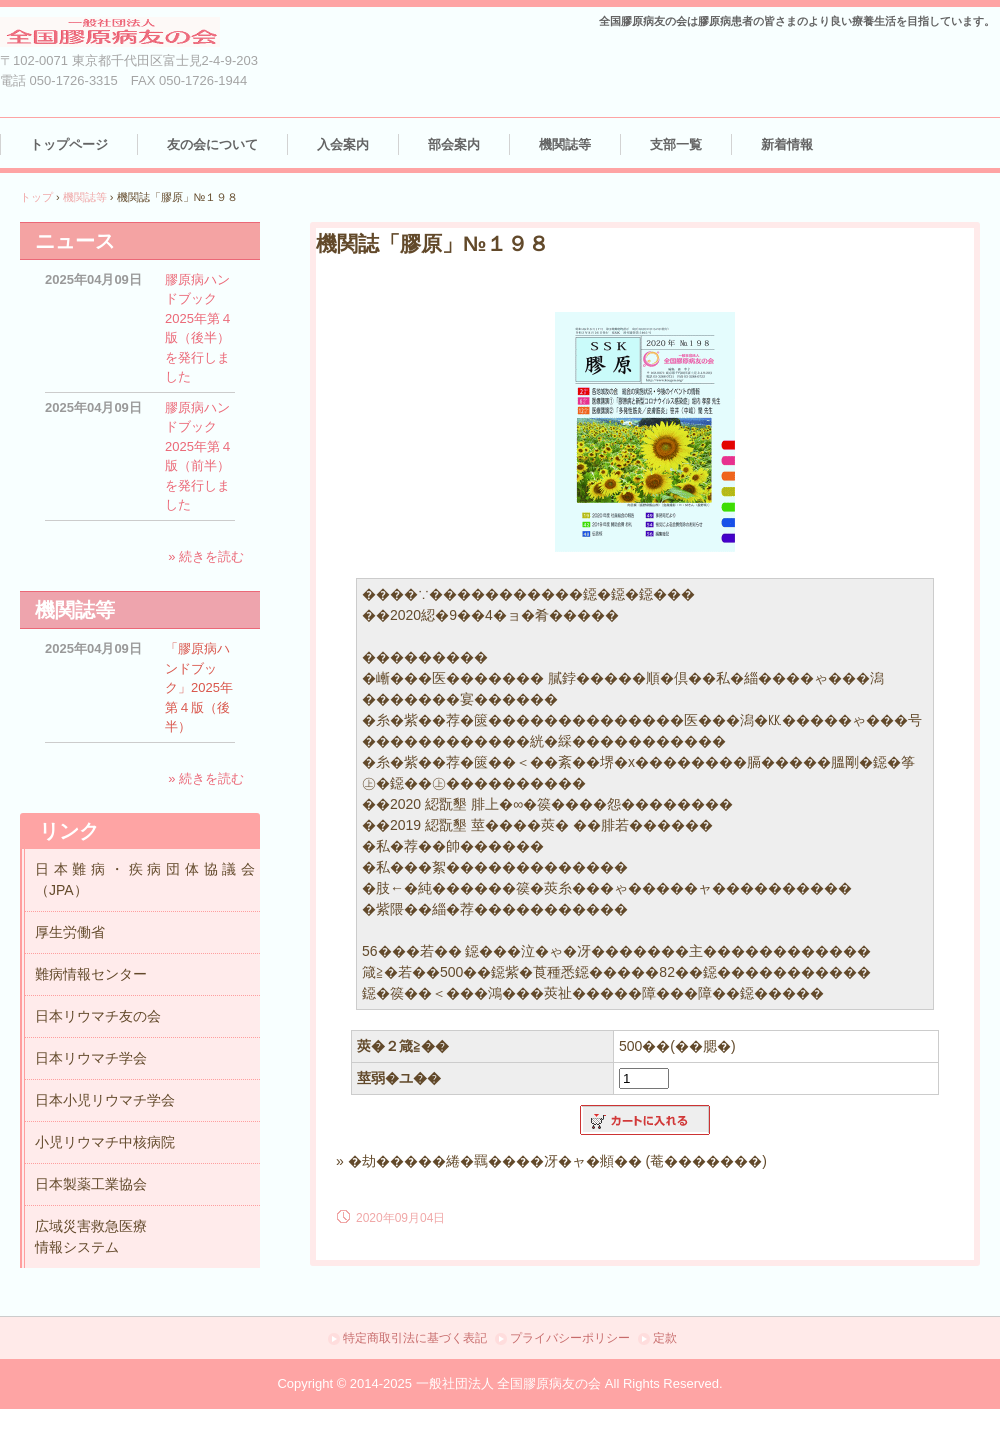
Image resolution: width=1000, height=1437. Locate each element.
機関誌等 (565, 144)
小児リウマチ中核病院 (105, 1142)
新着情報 (787, 144)
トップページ (69, 144)
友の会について (212, 144)
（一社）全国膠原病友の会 (130, 33)
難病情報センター (91, 974)
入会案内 (343, 144)
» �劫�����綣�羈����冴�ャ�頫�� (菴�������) (551, 1161)
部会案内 (454, 144)
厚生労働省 (70, 932)
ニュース (75, 241)
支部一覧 (676, 144)
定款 (665, 1338)
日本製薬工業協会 (91, 1184)
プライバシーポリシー (570, 1338)
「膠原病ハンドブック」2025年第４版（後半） (199, 687)
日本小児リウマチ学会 (105, 1100)
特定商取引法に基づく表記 (415, 1338)
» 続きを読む (206, 556)
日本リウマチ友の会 (98, 1016)
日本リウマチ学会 (91, 1058)
